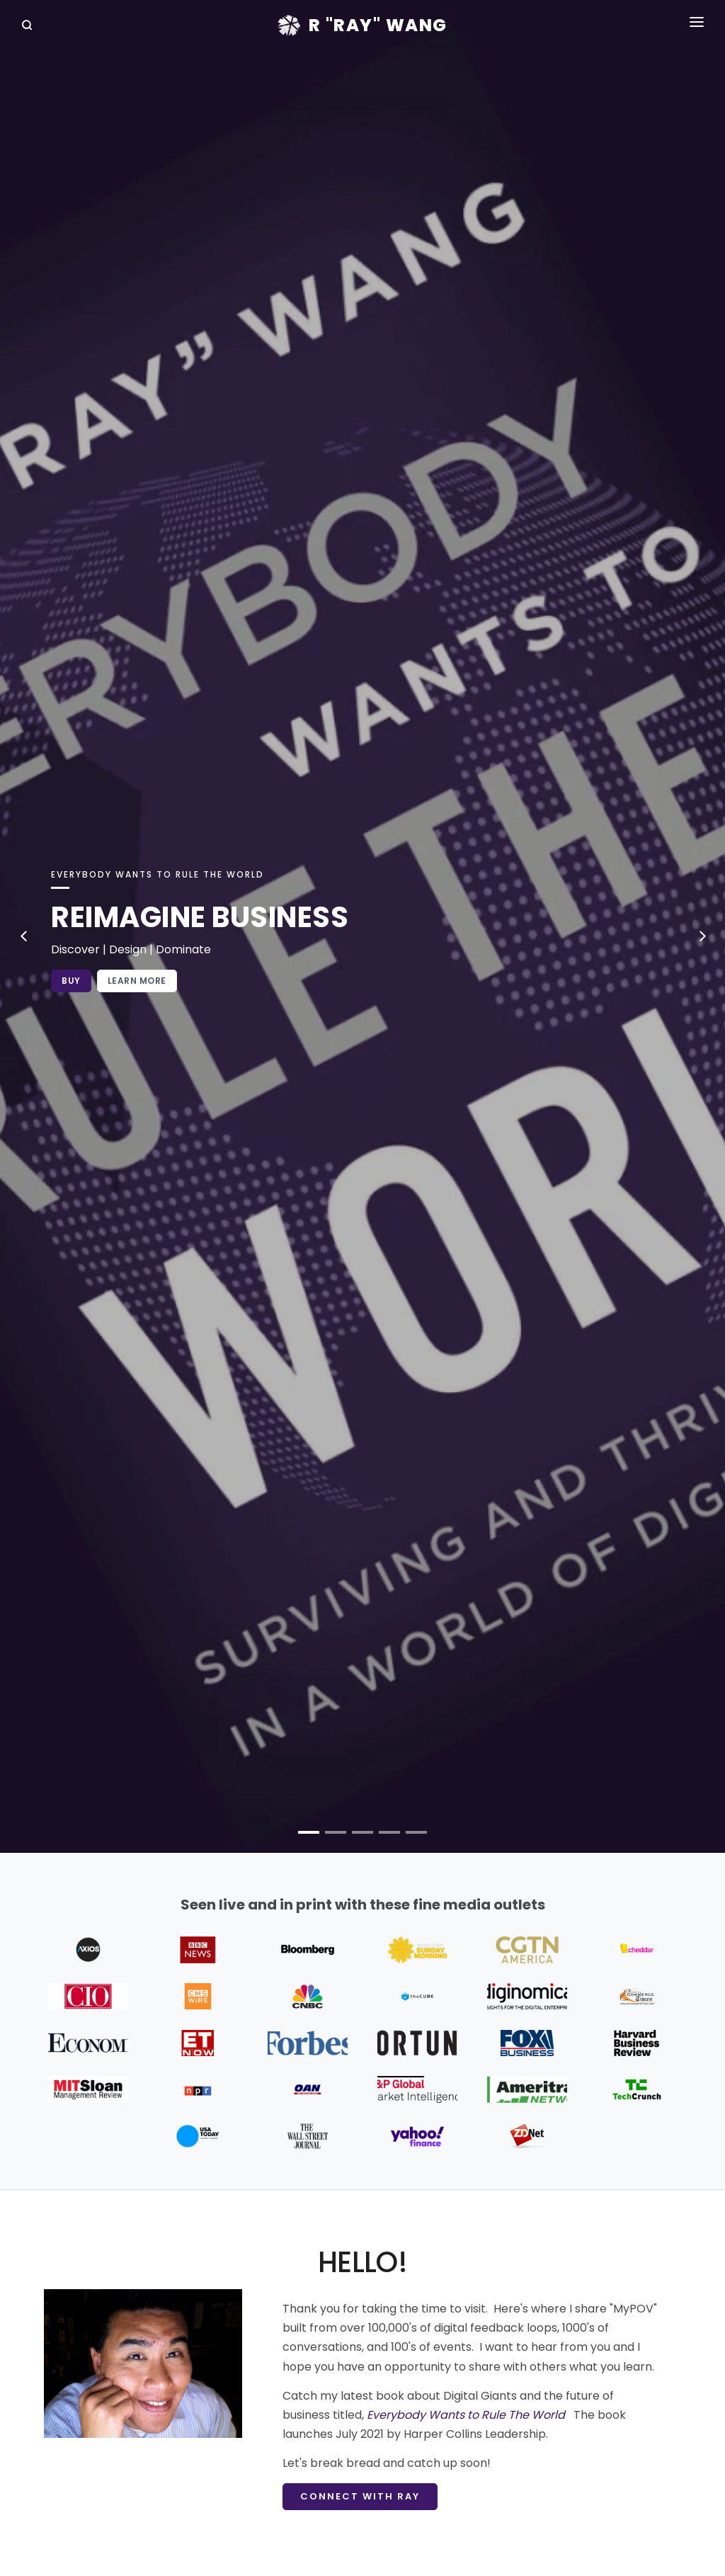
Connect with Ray (360, 2496)
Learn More (137, 981)
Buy (71, 981)
